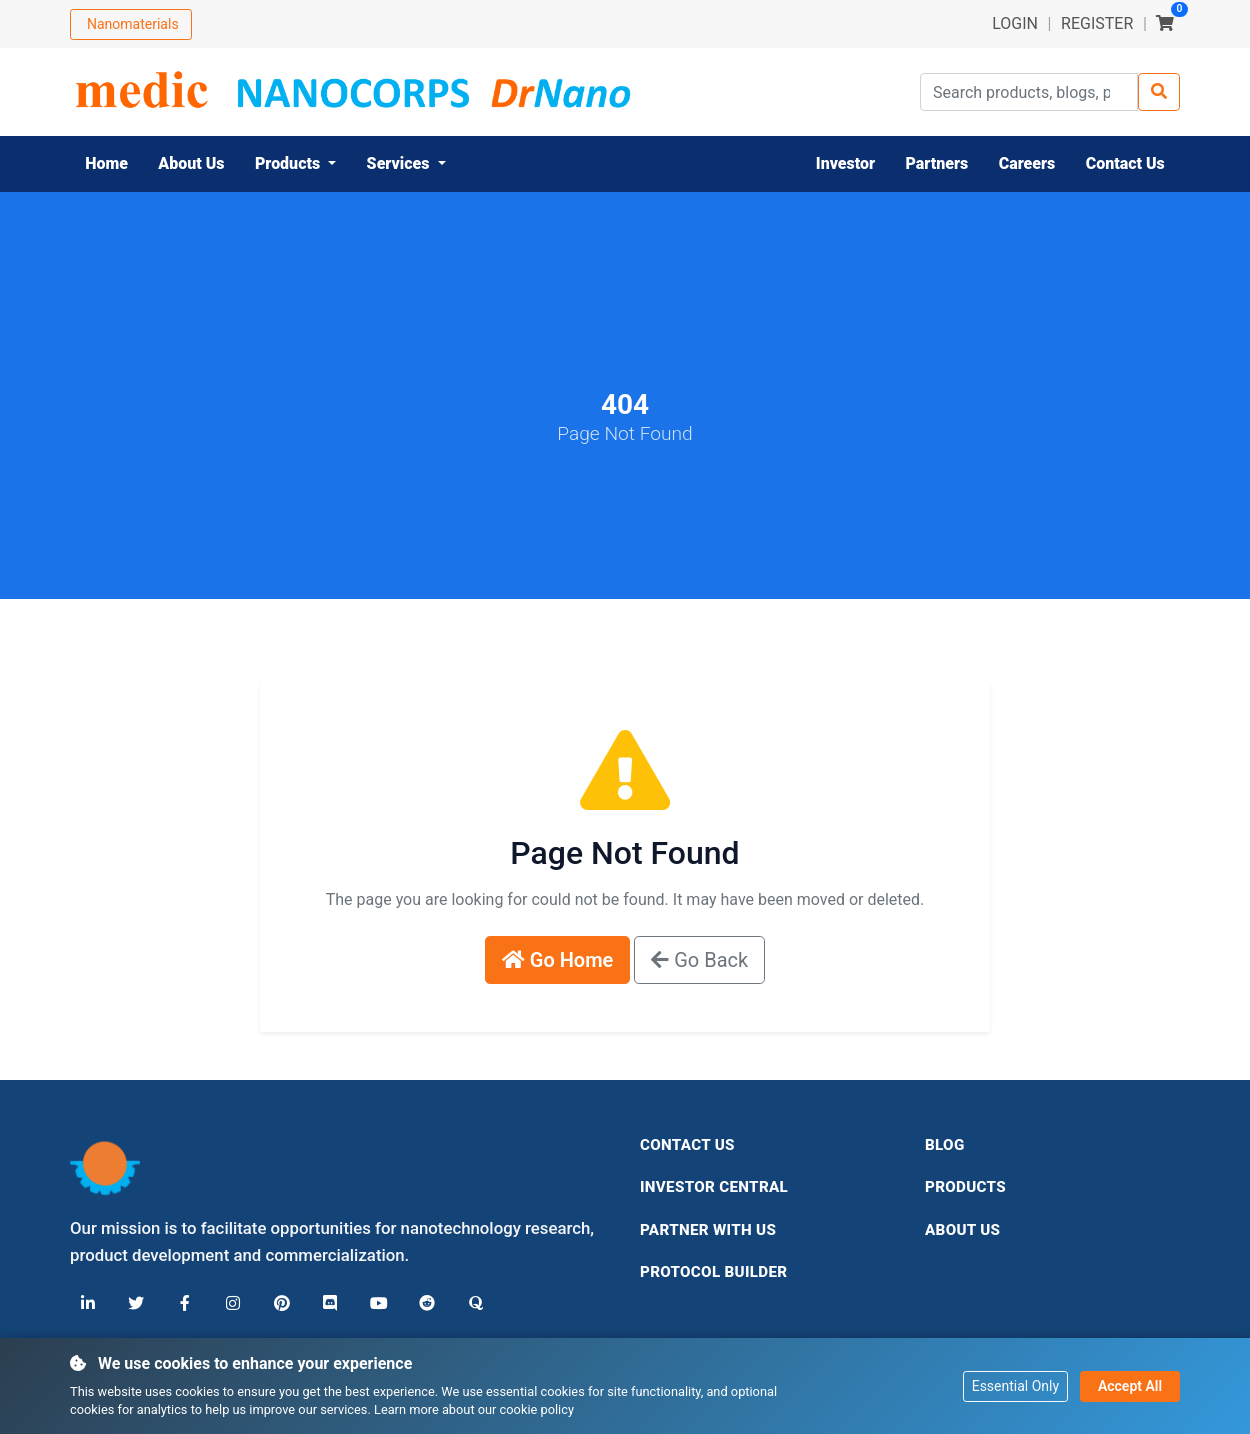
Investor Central (714, 1187)
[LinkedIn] (88, 1304)
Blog (945, 1145)
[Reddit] (424, 1304)
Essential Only (1015, 1385)
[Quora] (472, 1304)
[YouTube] (376, 1304)
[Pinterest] (280, 1304)
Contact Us (687, 1145)
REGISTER (1097, 23)
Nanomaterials (133, 24)
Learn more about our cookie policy (474, 1409)
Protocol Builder (713, 1272)
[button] (296, 164)
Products (965, 1187)
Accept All (1130, 1385)
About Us (962, 1230)
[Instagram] (232, 1304)
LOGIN (1015, 23)
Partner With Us (708, 1230)
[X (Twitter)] (136, 1304)
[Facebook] (184, 1304)
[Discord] (328, 1304)
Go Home (558, 960)
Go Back (699, 960)
